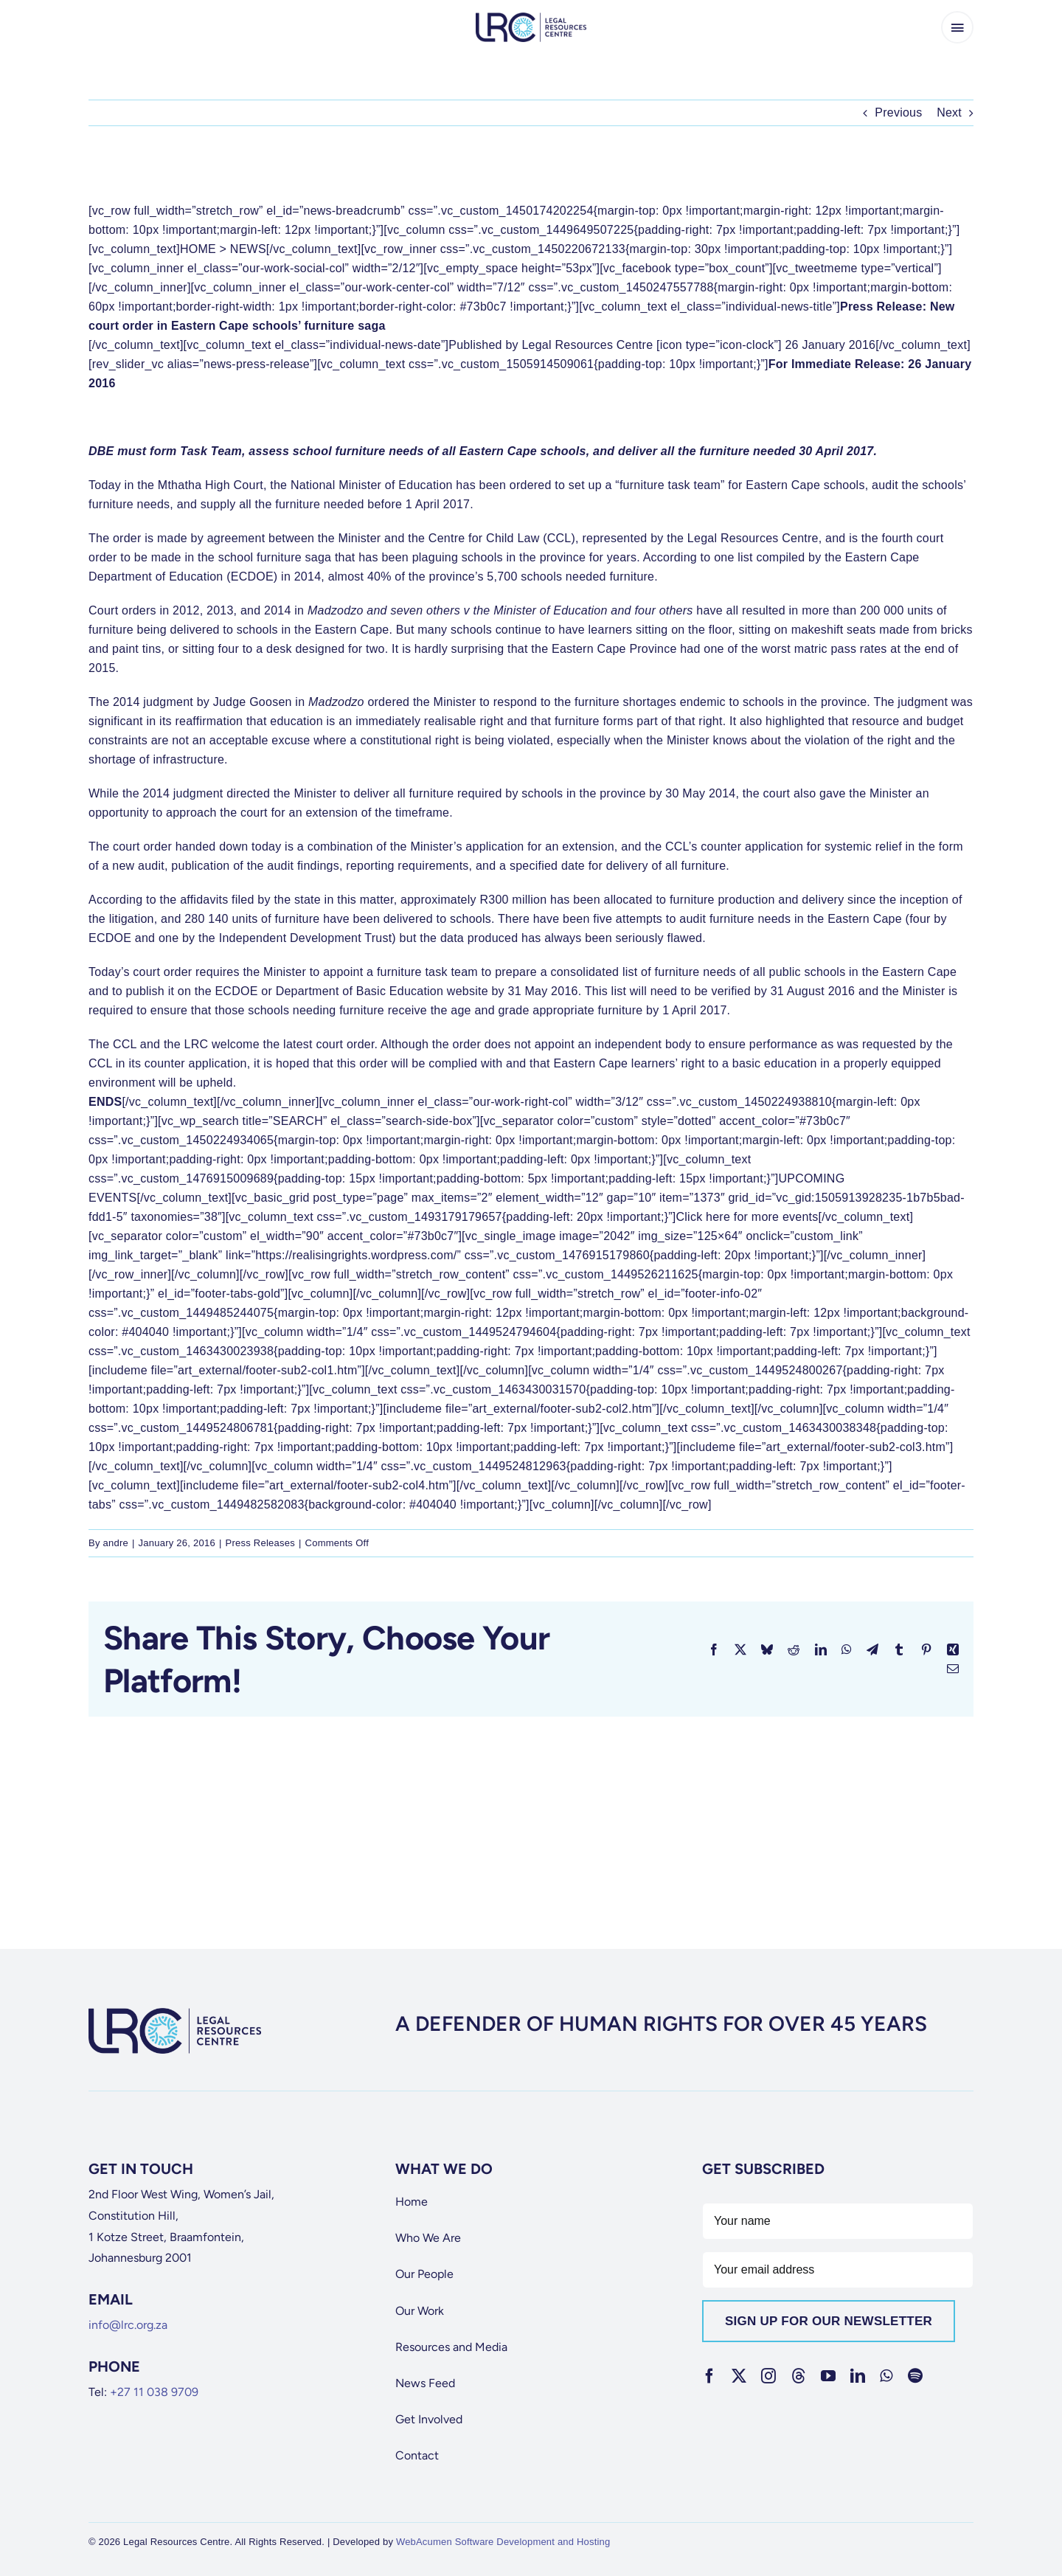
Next (949, 112)
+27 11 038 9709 (154, 2392)
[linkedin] (857, 2376)
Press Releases (260, 1542)
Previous (898, 112)
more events (785, 1217)
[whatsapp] (886, 2376)
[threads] (798, 2376)
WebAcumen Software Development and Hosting (503, 2541)
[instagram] (768, 2376)
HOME (198, 249)
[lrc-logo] (531, 18)
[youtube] (828, 2376)
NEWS (248, 249)
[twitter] (739, 2376)
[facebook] (709, 2376)
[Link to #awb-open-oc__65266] (957, 27)
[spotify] (915, 2376)
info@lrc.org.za (127, 2325)
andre (115, 1542)
